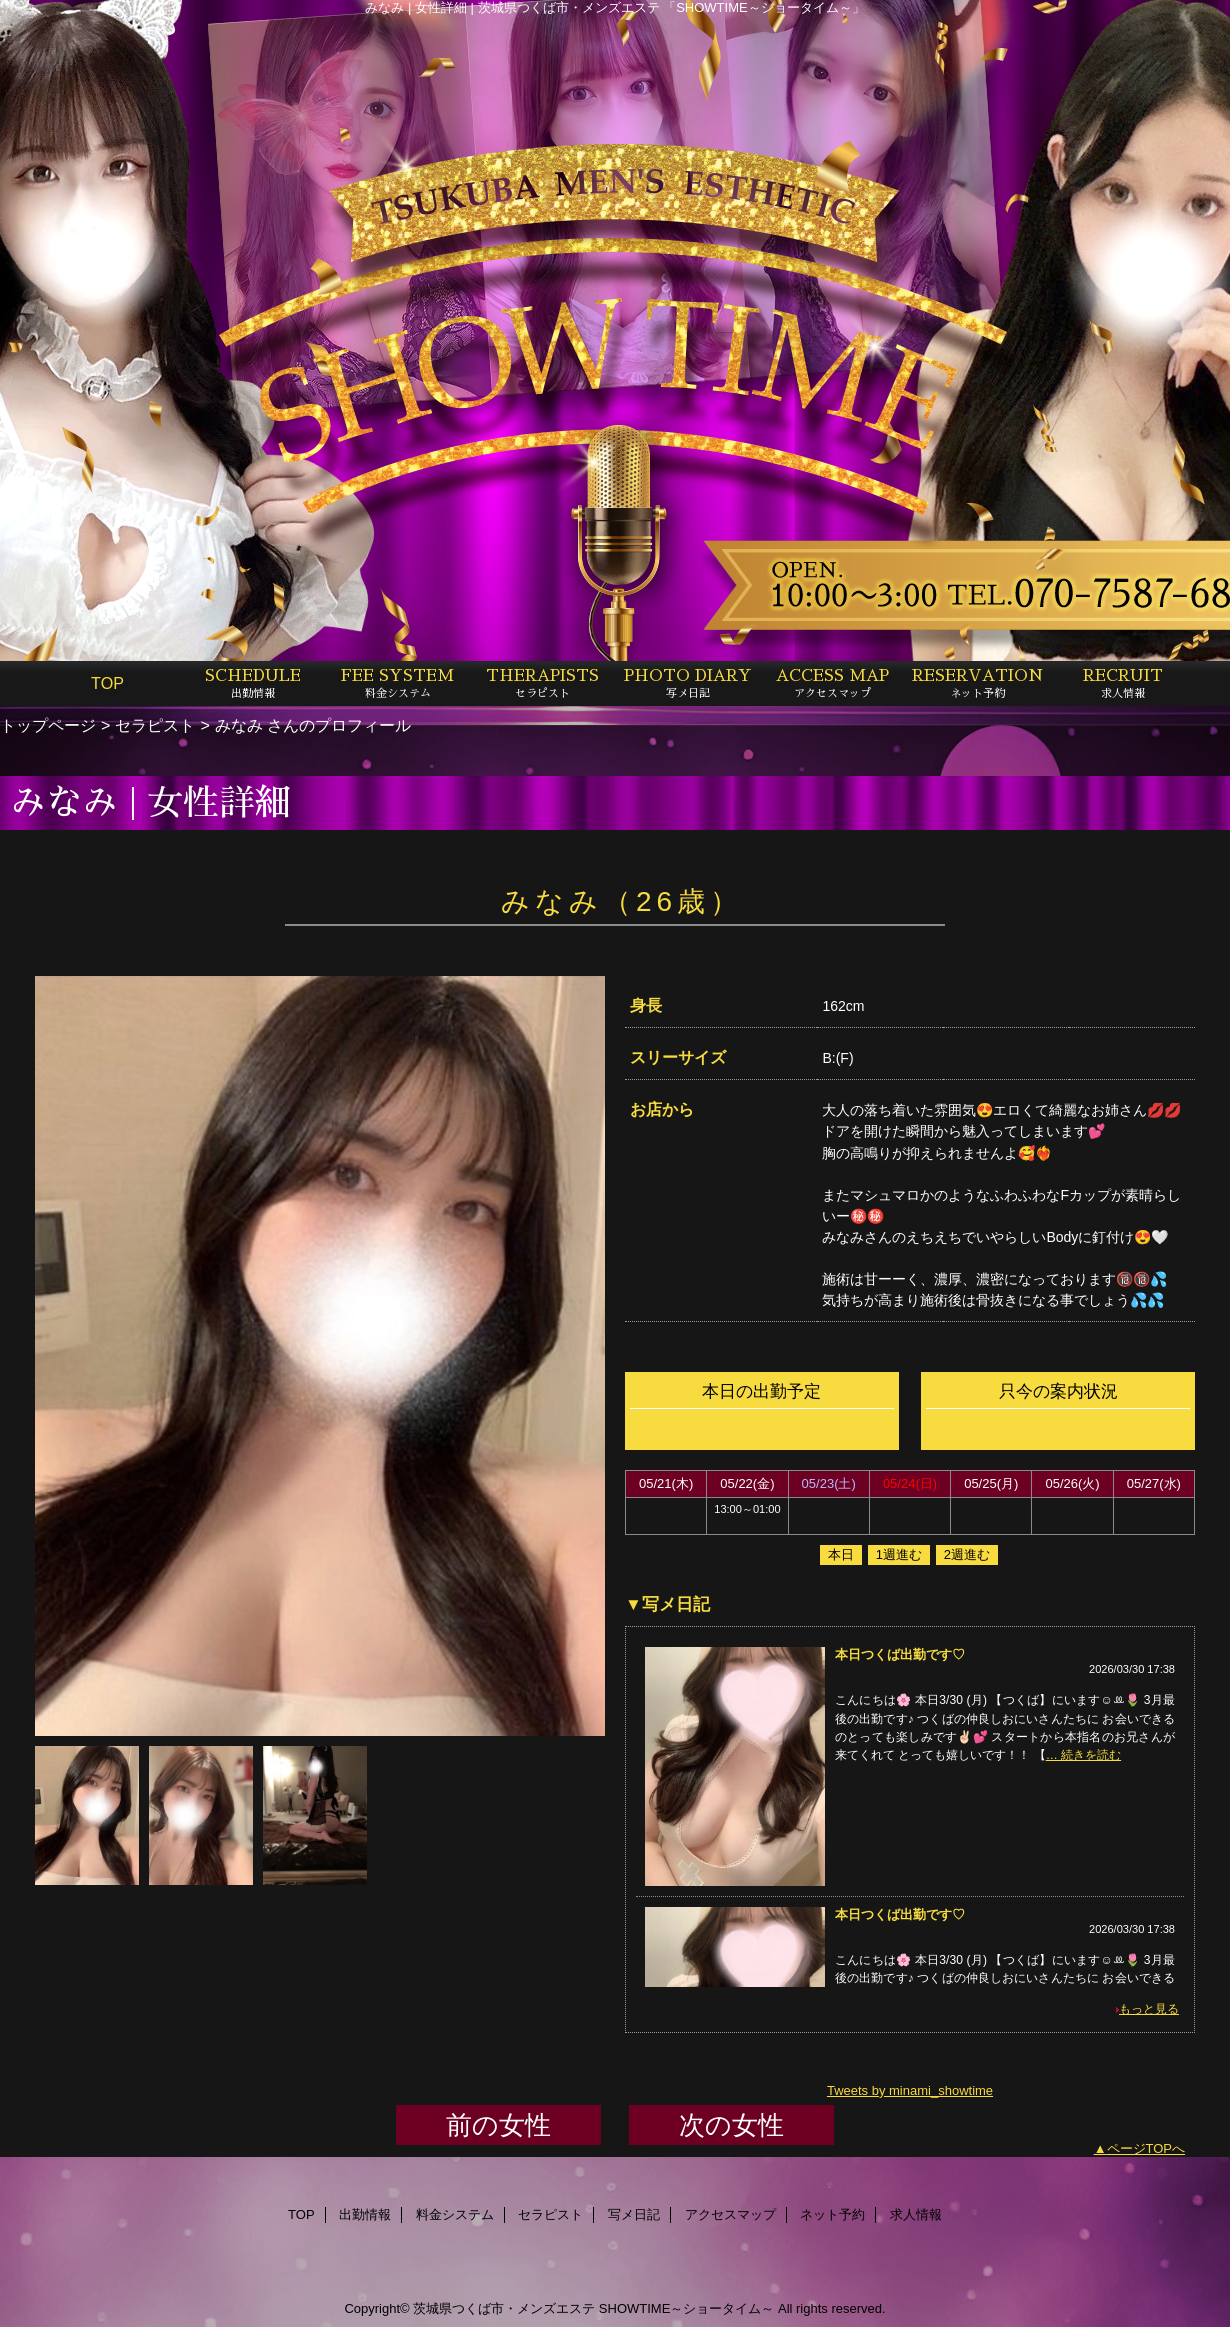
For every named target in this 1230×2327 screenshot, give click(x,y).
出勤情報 (365, 2214)
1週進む (899, 1554)
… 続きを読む (1083, 1755)
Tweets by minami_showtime (910, 2090)
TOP (107, 683)
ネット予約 (832, 2214)
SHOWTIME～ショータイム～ (687, 2308)
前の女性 (498, 2125)
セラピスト (155, 725)
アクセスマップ (730, 2214)
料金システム (455, 2214)
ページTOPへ (1146, 2148)
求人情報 (916, 2214)
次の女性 (731, 2125)
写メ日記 (634, 2214)
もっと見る (1149, 2009)
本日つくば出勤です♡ (900, 1654)
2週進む (967, 1554)
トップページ (48, 725)
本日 (841, 1554)
